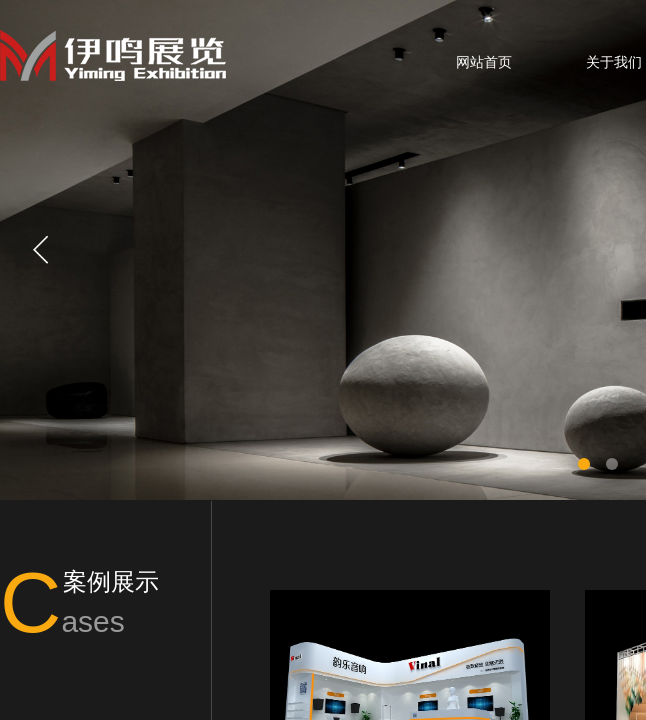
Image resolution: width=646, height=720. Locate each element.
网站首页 (484, 62)
